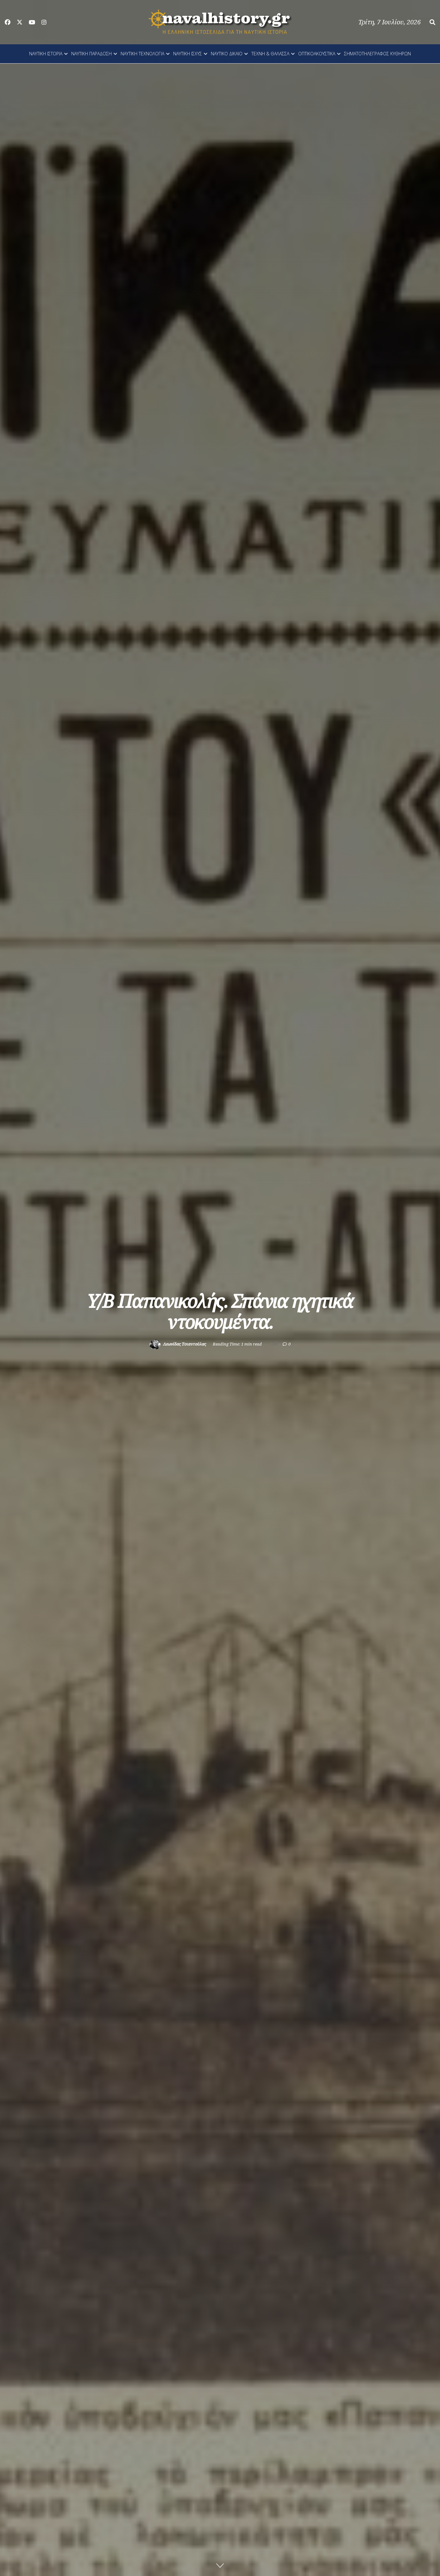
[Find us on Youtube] (32, 22)
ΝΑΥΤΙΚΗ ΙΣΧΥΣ (187, 54)
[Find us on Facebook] (7, 22)
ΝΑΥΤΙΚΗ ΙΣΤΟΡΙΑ (45, 54)
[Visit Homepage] (220, 22)
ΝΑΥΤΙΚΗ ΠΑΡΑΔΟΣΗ (91, 54)
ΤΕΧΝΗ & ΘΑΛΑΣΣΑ (270, 54)
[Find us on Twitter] (19, 22)
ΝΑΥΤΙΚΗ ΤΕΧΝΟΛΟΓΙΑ (142, 54)
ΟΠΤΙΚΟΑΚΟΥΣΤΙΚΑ (316, 54)
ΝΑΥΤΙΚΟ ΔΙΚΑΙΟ (226, 54)
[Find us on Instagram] (44, 22)
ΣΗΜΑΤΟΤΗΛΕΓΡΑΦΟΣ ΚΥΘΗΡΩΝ (377, 54)
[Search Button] (432, 22)
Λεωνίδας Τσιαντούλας (184, 1344)
